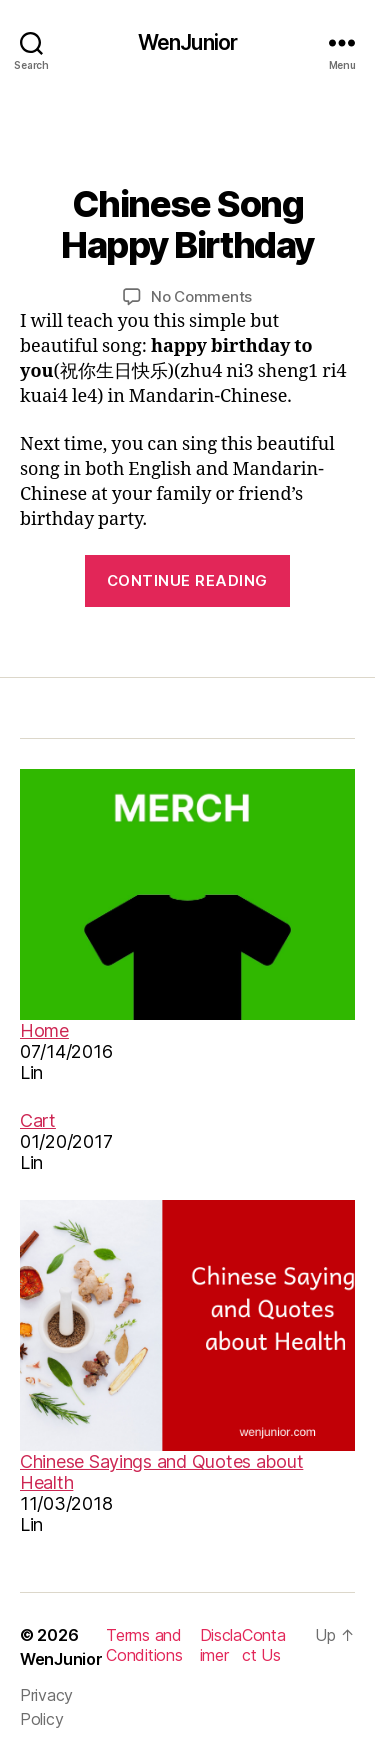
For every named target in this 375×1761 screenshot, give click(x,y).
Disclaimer (221, 1645)
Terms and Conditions (144, 1645)
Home (44, 1030)
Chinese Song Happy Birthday (187, 224)
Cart (38, 1120)
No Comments (201, 296)
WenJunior (187, 42)
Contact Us (264, 1645)
